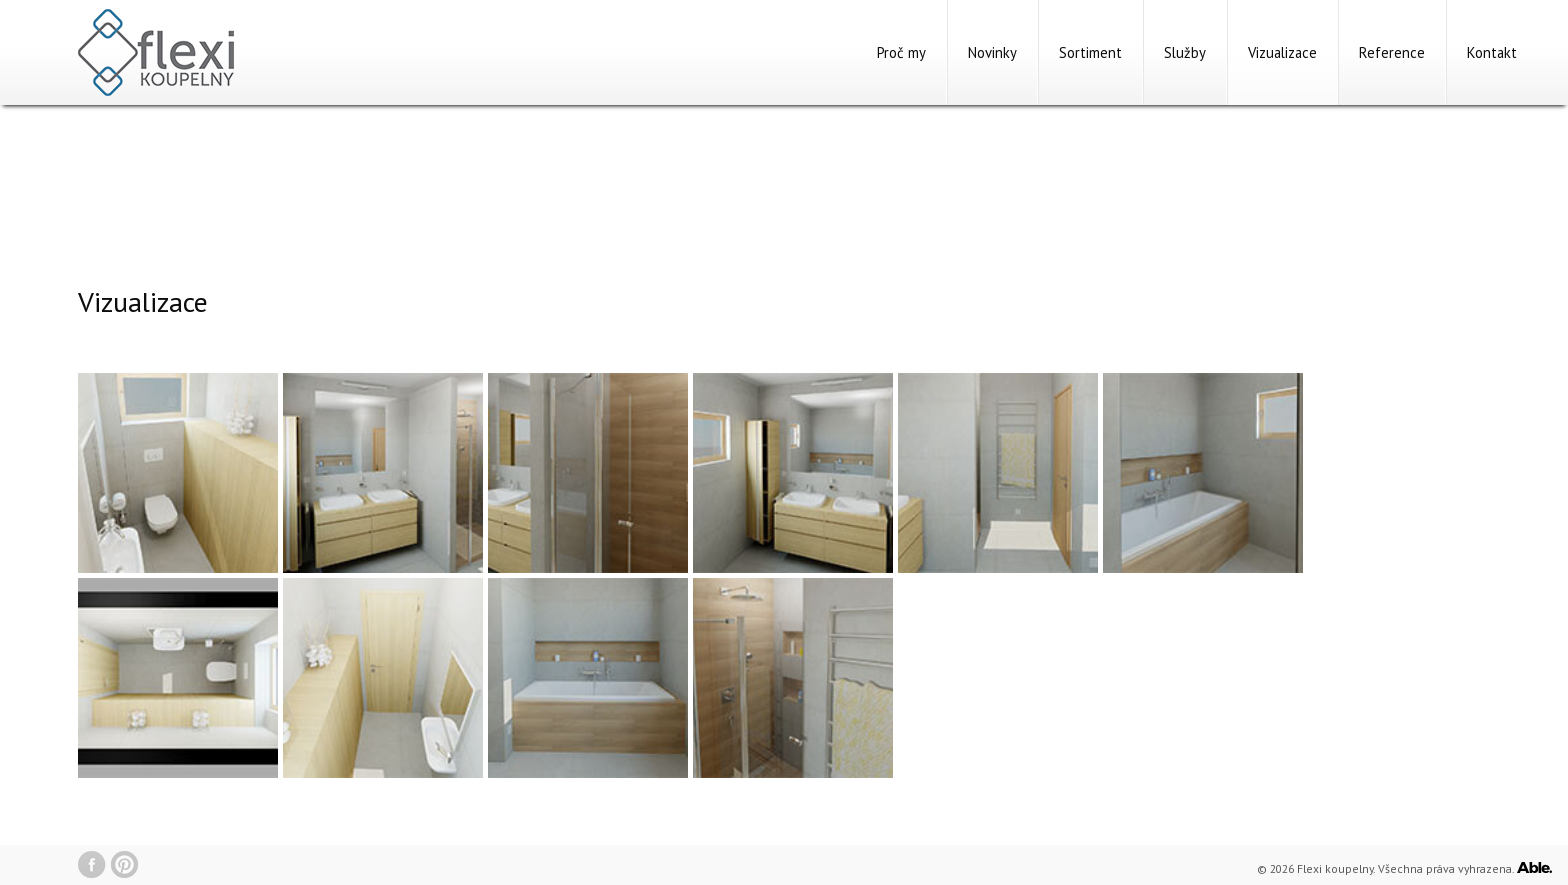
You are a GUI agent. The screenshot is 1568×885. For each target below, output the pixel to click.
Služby (1185, 52)
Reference (1392, 52)
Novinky (992, 52)
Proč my (901, 52)
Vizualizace (1282, 52)
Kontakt (1492, 52)
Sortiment (1090, 52)
